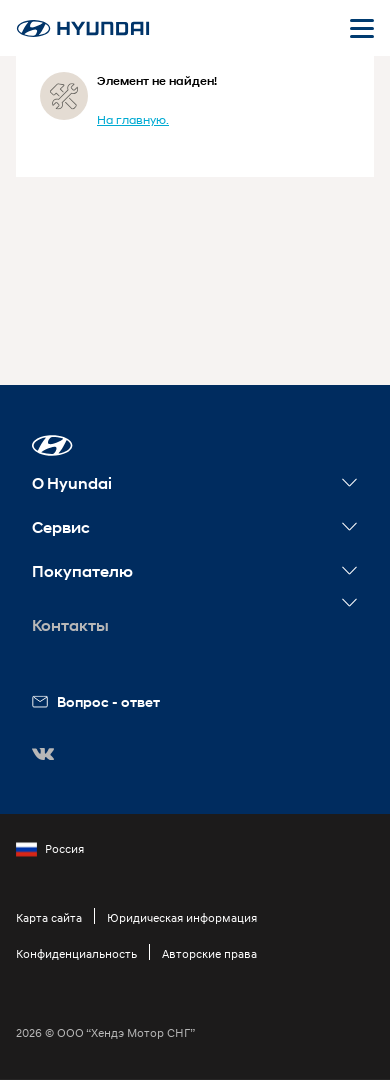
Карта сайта (49, 917)
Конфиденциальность (76, 953)
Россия (50, 849)
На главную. (133, 119)
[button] (52, 445)
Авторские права (209, 953)
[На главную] (83, 28)
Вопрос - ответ (96, 701)
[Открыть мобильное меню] (362, 28)
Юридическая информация (182, 917)
